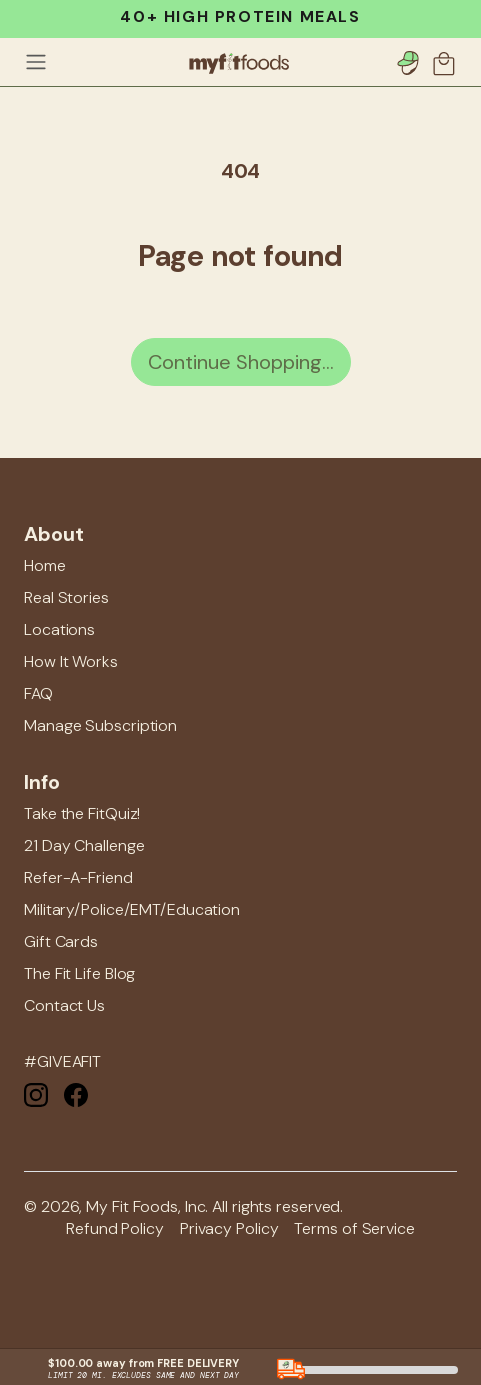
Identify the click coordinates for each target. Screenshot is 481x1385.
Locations (59, 629)
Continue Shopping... (241, 362)
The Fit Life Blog (79, 973)
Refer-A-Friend (78, 877)
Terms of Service (354, 1228)
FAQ (38, 693)
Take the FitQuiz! (82, 813)
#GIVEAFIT (62, 1061)
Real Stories (66, 597)
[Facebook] (76, 1093)
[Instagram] (36, 1093)
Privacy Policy (229, 1228)
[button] (445, 62)
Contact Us (64, 1005)
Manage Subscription (100, 725)
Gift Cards (61, 941)
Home (45, 565)
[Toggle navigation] (36, 62)
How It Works (71, 661)
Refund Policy (115, 1228)
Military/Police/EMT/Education (132, 909)
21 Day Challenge (84, 845)
